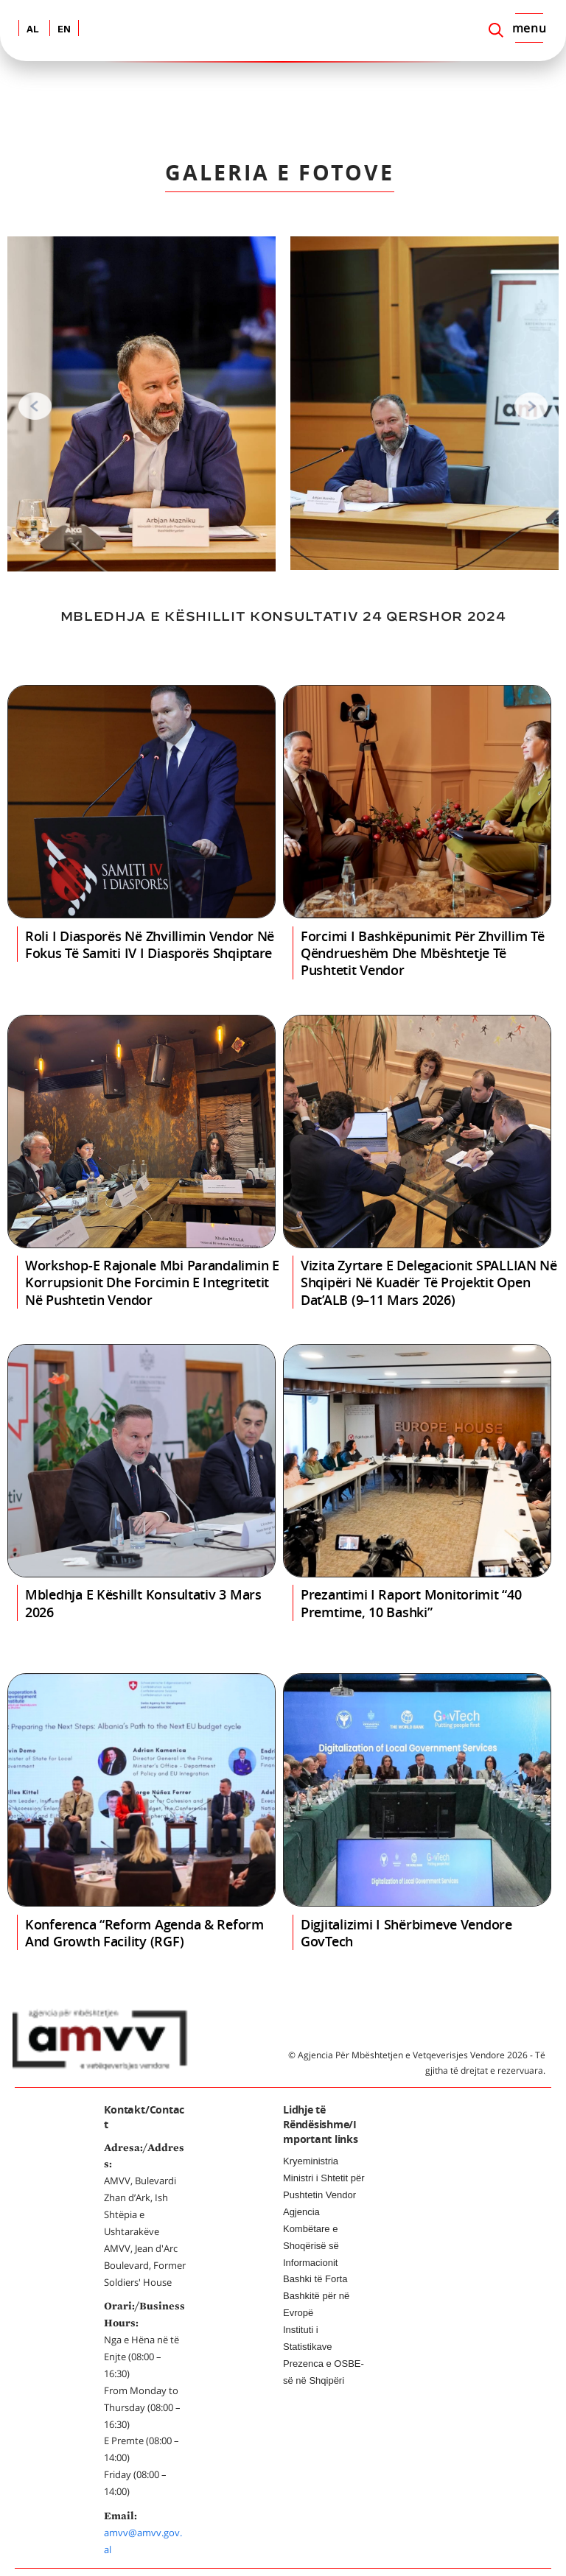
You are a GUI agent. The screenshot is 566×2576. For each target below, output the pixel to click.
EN (64, 30)
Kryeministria (310, 2161)
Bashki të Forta (315, 2278)
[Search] (496, 30)
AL (33, 30)
